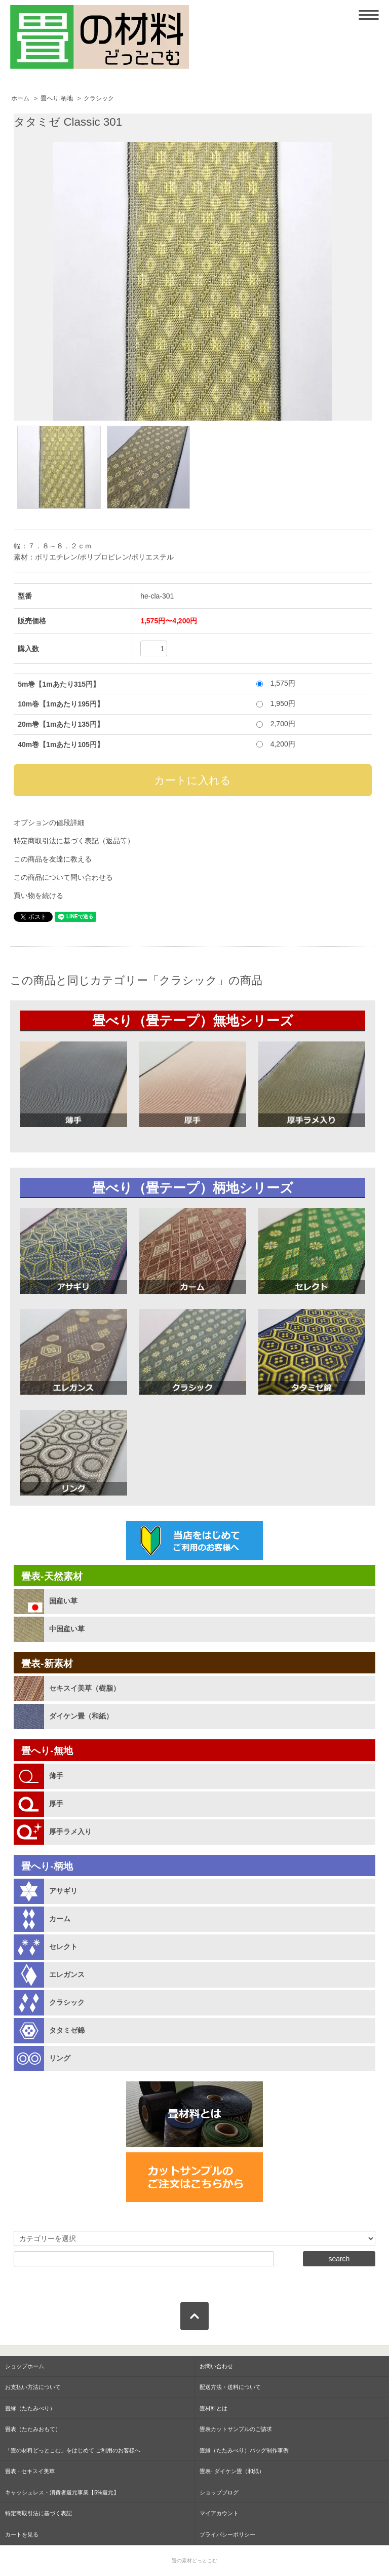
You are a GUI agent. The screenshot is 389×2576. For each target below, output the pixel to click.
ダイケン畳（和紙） (81, 1716)
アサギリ (63, 1891)
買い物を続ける (38, 895)
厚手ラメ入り (70, 1831)
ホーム (20, 98)
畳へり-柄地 (57, 98)
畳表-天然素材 (51, 1576)
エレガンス (67, 1974)
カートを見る (21, 2534)
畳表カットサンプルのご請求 (236, 2429)
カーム (59, 1919)
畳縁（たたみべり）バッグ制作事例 (244, 2450)
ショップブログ (219, 2492)
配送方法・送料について (230, 2387)
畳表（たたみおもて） (33, 2429)
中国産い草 (67, 1629)
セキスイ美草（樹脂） (84, 1688)
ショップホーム (24, 2366)
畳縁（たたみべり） (30, 2408)
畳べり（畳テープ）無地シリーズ (192, 1021)
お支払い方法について (33, 2387)
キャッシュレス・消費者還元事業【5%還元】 (62, 2492)
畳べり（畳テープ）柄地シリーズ (192, 1188)
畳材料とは (213, 2408)
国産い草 (63, 1601)
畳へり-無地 (46, 1750)
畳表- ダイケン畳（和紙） (232, 2471)
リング (59, 2058)
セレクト (63, 1947)
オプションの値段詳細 (49, 822)
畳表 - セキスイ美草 (30, 2471)
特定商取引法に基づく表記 (38, 2513)
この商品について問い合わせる (63, 877)
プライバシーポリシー (227, 2534)
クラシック (99, 98)
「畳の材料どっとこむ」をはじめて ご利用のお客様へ (72, 2450)
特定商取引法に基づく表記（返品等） (74, 841)
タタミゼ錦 (67, 2030)
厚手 (56, 1804)
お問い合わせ (216, 2366)
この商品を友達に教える (53, 859)
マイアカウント (219, 2513)
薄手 (56, 1776)
